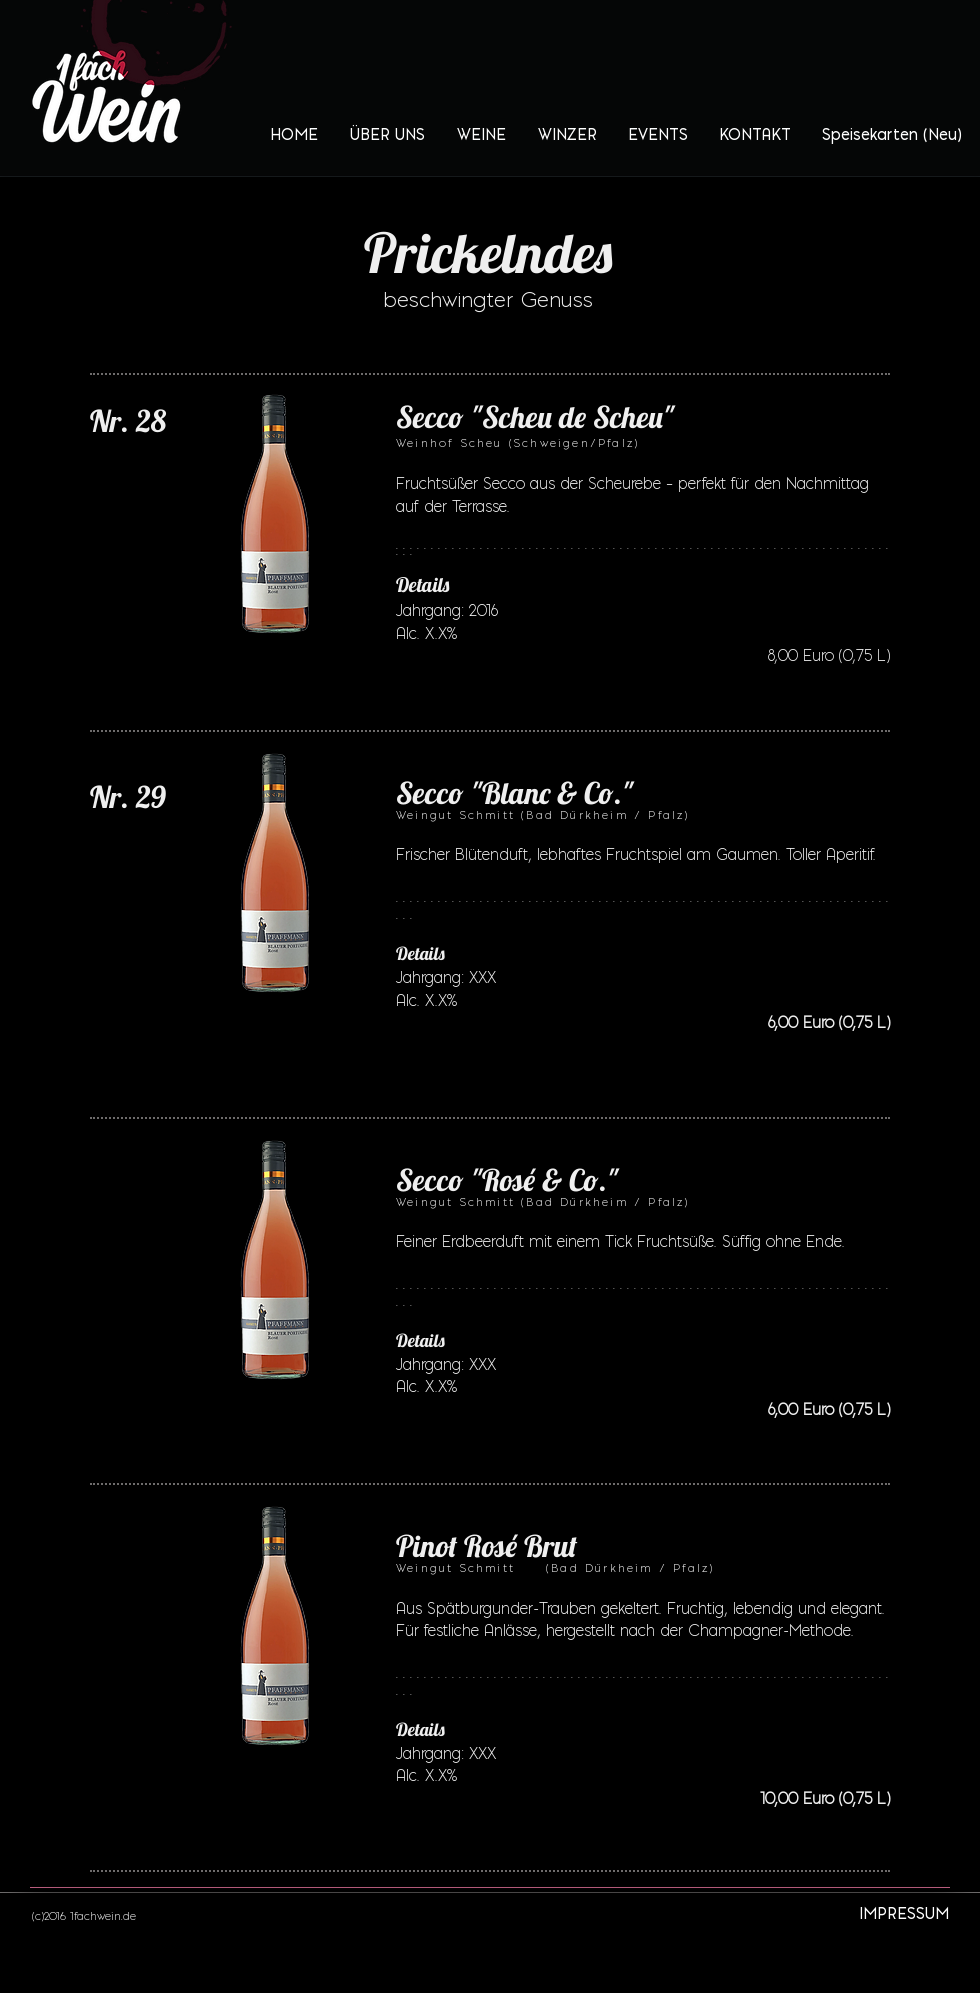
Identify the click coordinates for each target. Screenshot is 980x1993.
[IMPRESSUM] (904, 1914)
